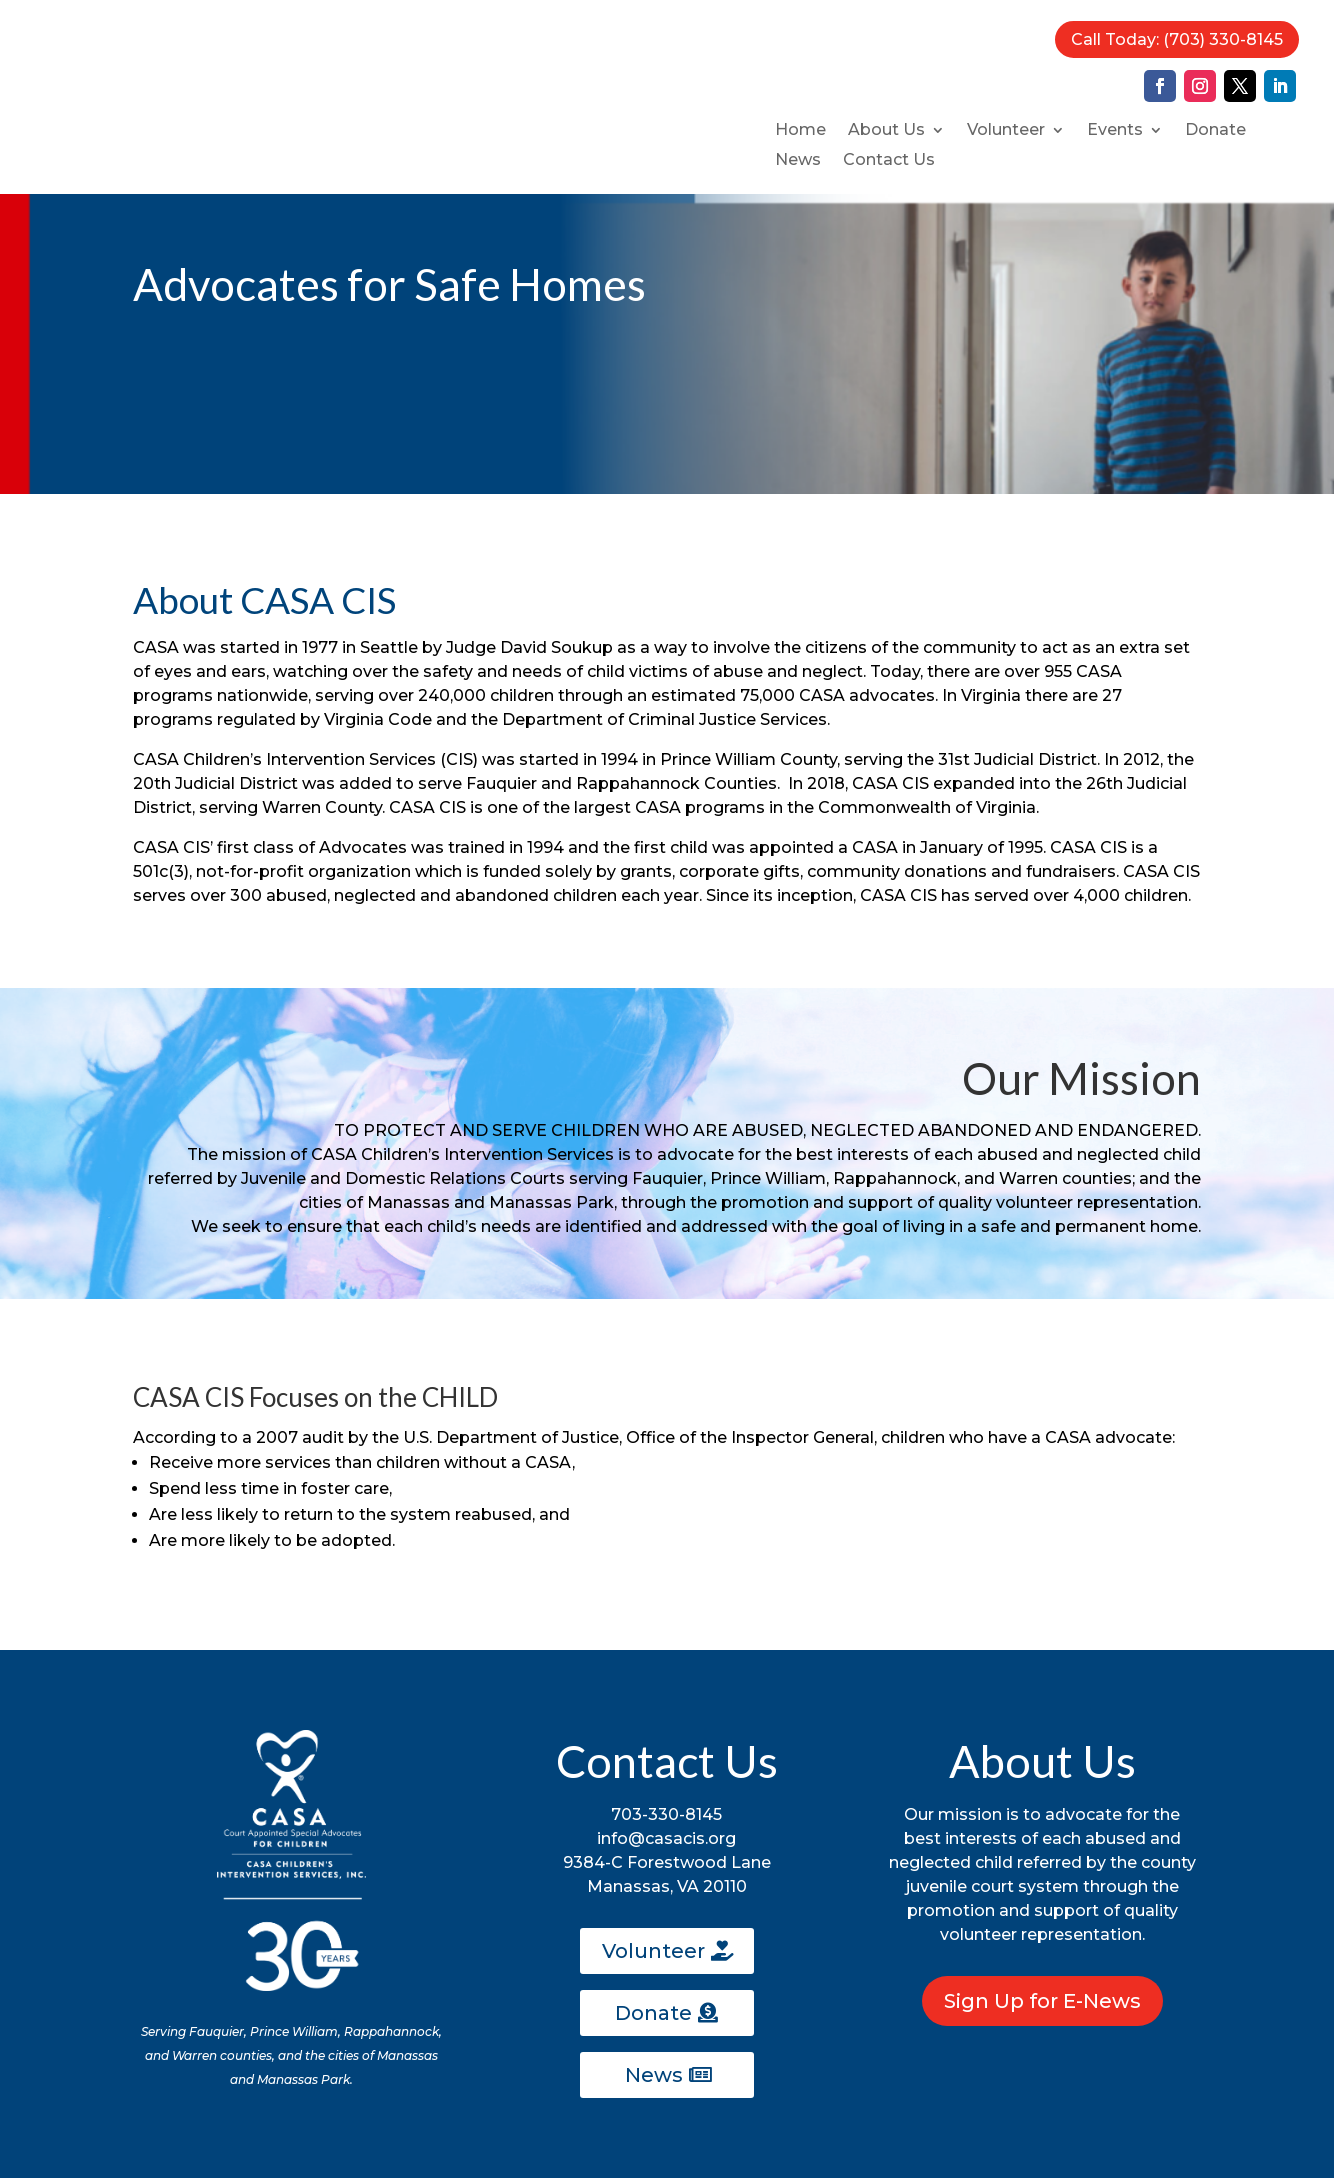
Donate (1215, 131)
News (798, 161)
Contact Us (889, 161)
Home (800, 131)
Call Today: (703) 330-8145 (1177, 39)
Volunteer (1006, 131)
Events (1115, 131)
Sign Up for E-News (1042, 2001)
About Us (886, 131)
